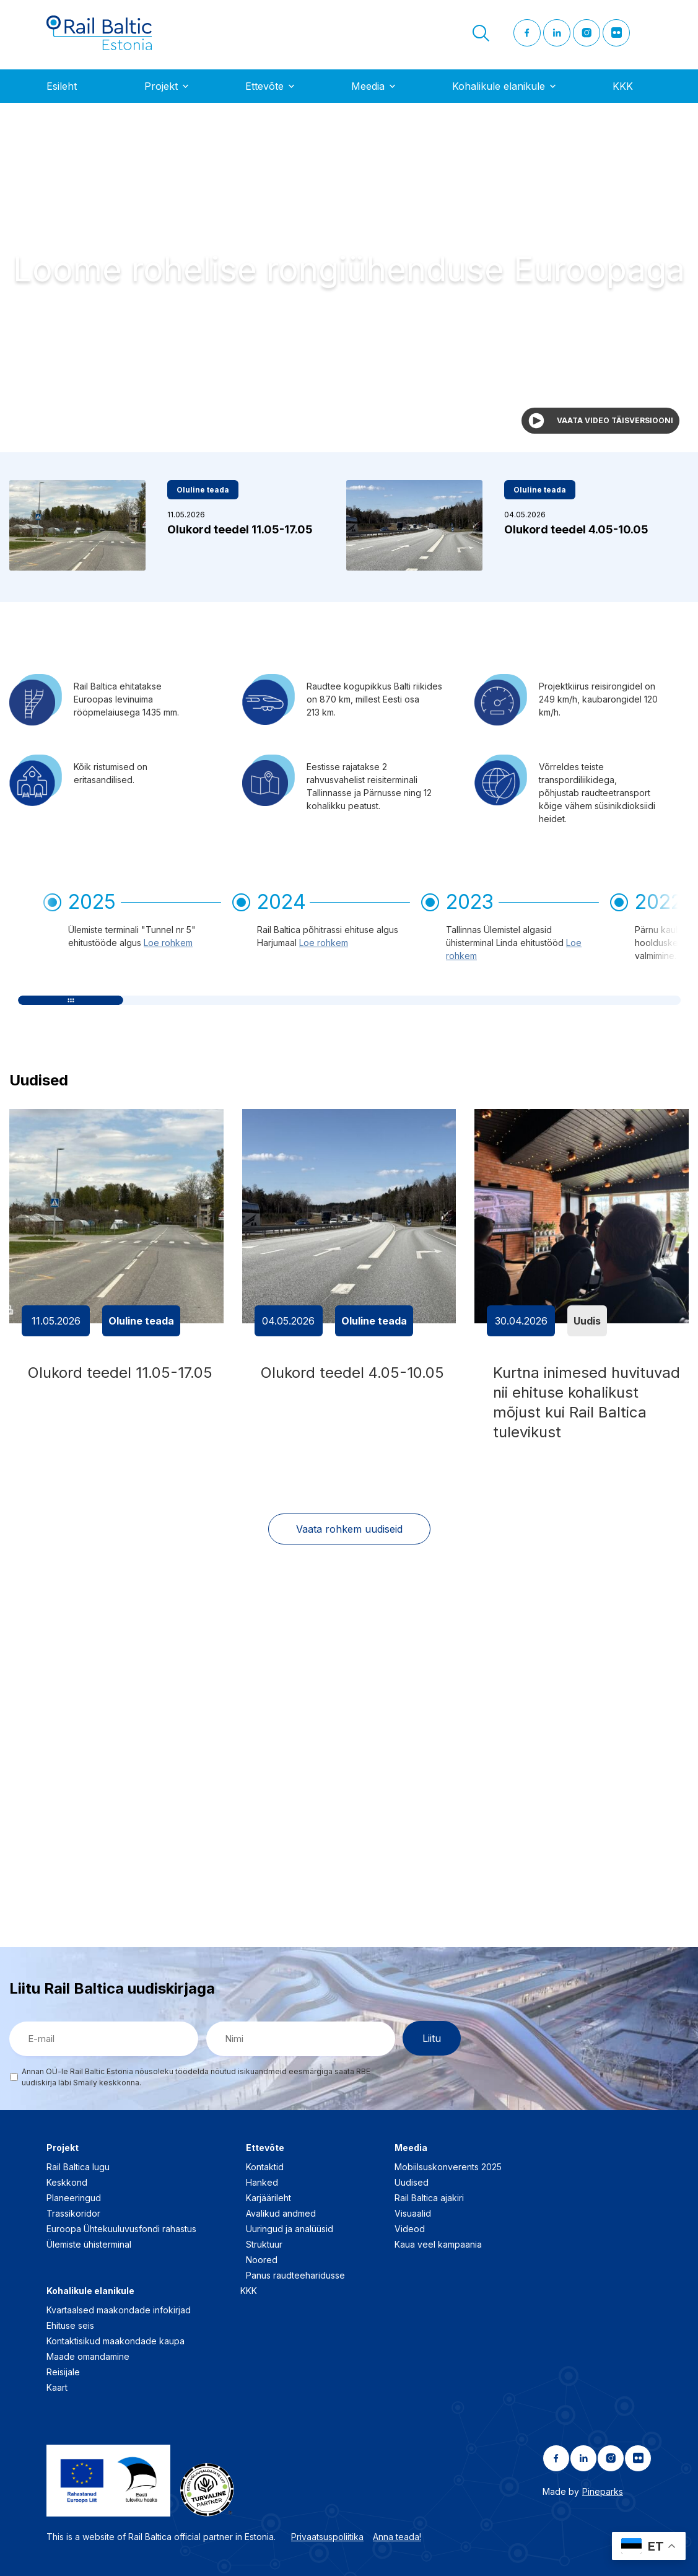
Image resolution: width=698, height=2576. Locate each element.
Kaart (57, 2387)
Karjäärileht (268, 2198)
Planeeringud (73, 2198)
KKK (623, 86)
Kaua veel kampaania (438, 2244)
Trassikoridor (73, 2213)
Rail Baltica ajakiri (429, 2198)
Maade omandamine (87, 2356)
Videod (410, 2228)
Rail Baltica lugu (78, 2167)
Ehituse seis (70, 2325)
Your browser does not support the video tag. (349, 277)
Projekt (161, 86)
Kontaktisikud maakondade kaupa (115, 2341)
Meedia (368, 86)
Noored (261, 2259)
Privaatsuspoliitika (327, 2536)
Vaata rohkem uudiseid (349, 1529)
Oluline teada (203, 489)
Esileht (61, 86)
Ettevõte (264, 86)
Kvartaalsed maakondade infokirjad (118, 2310)
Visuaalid (413, 2213)
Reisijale (63, 2372)
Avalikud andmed (281, 2213)
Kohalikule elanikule (498, 86)
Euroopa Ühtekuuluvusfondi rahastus (121, 2228)
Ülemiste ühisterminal (88, 2244)
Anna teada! (397, 2536)
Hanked (262, 2182)
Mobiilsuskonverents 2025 (448, 2167)
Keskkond (66, 2182)
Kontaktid (265, 2167)
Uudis (587, 1321)
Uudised (412, 2182)
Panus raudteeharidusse (295, 2275)
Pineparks (602, 2491)
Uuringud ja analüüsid (289, 2228)
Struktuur (264, 2244)
